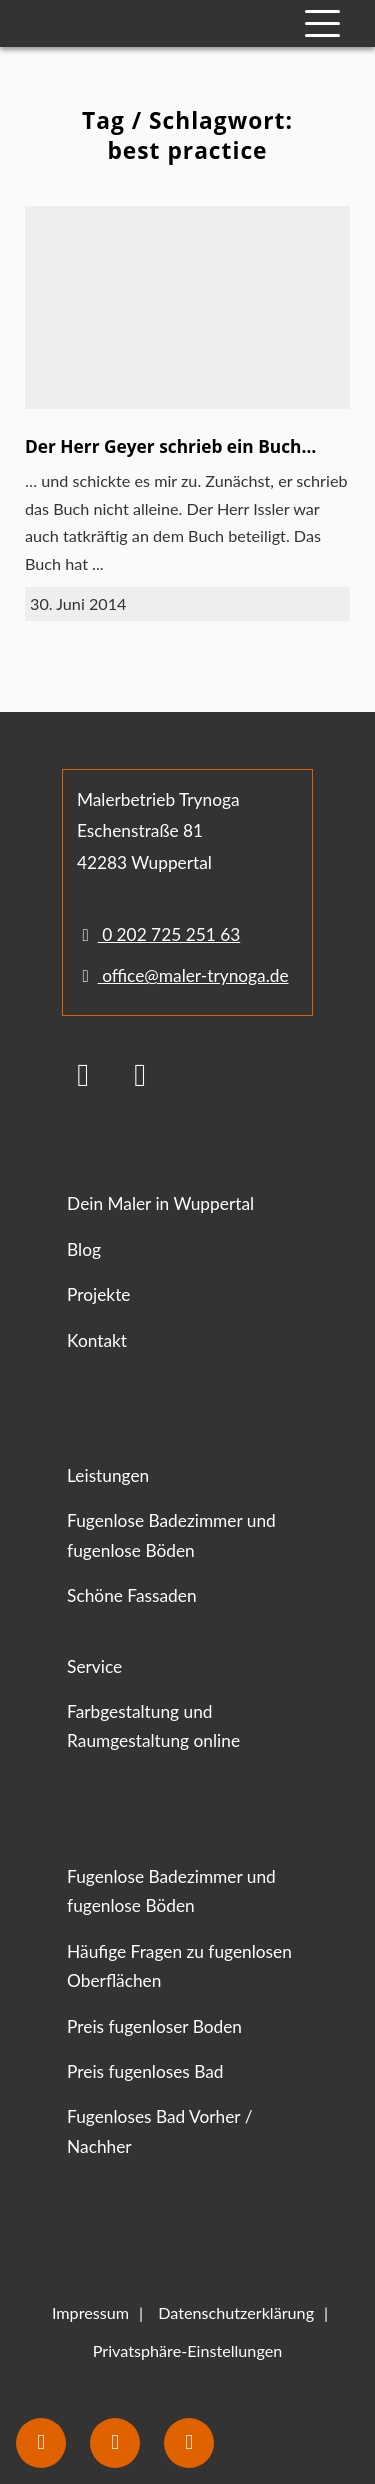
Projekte (98, 1294)
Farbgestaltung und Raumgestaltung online (153, 1726)
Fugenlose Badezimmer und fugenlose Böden (171, 1535)
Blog (84, 1249)
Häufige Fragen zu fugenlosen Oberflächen (179, 1966)
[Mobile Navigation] (322, 23)
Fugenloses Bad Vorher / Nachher (159, 2131)
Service (94, 1666)
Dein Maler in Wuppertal (160, 1203)
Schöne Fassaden (131, 1595)
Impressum (90, 2312)
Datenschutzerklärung (236, 2312)
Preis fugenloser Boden (154, 2026)
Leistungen (108, 1475)
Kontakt (97, 1340)
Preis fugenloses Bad (145, 2071)
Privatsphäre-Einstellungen (187, 2350)
